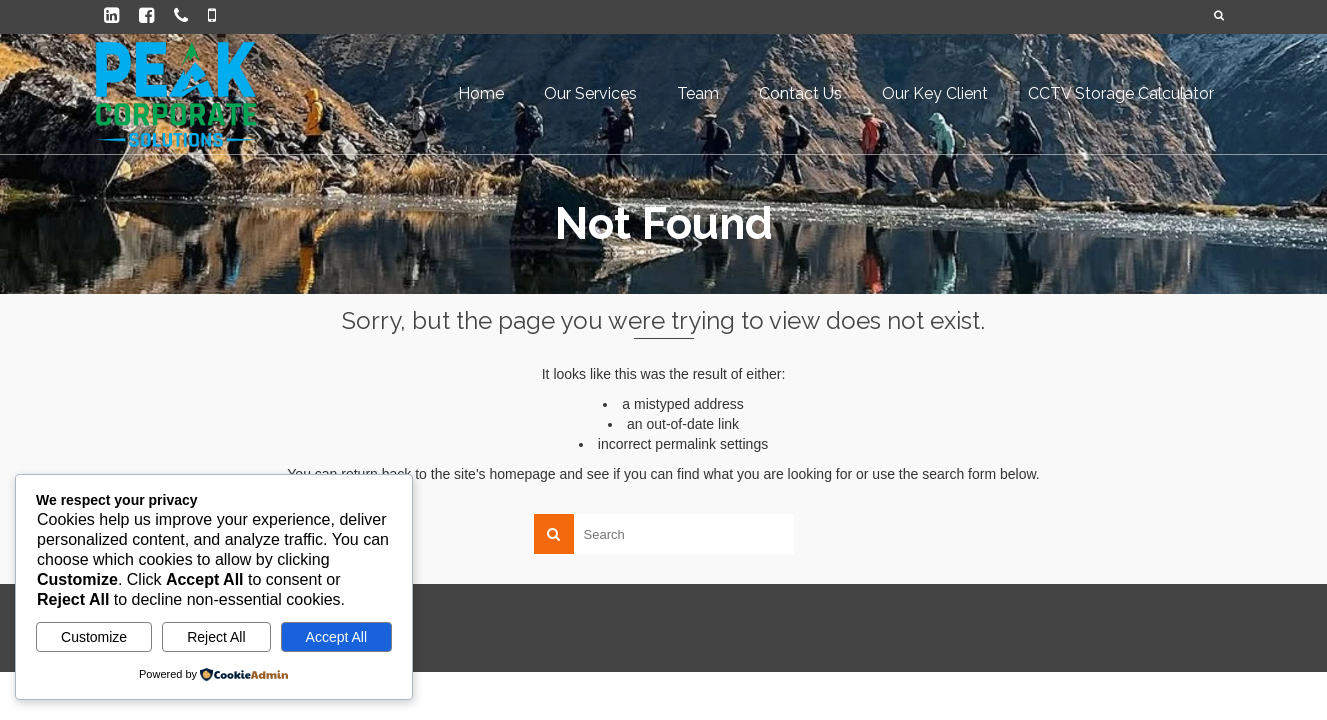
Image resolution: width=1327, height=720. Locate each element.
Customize (94, 637)
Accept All (336, 637)
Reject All (216, 637)
